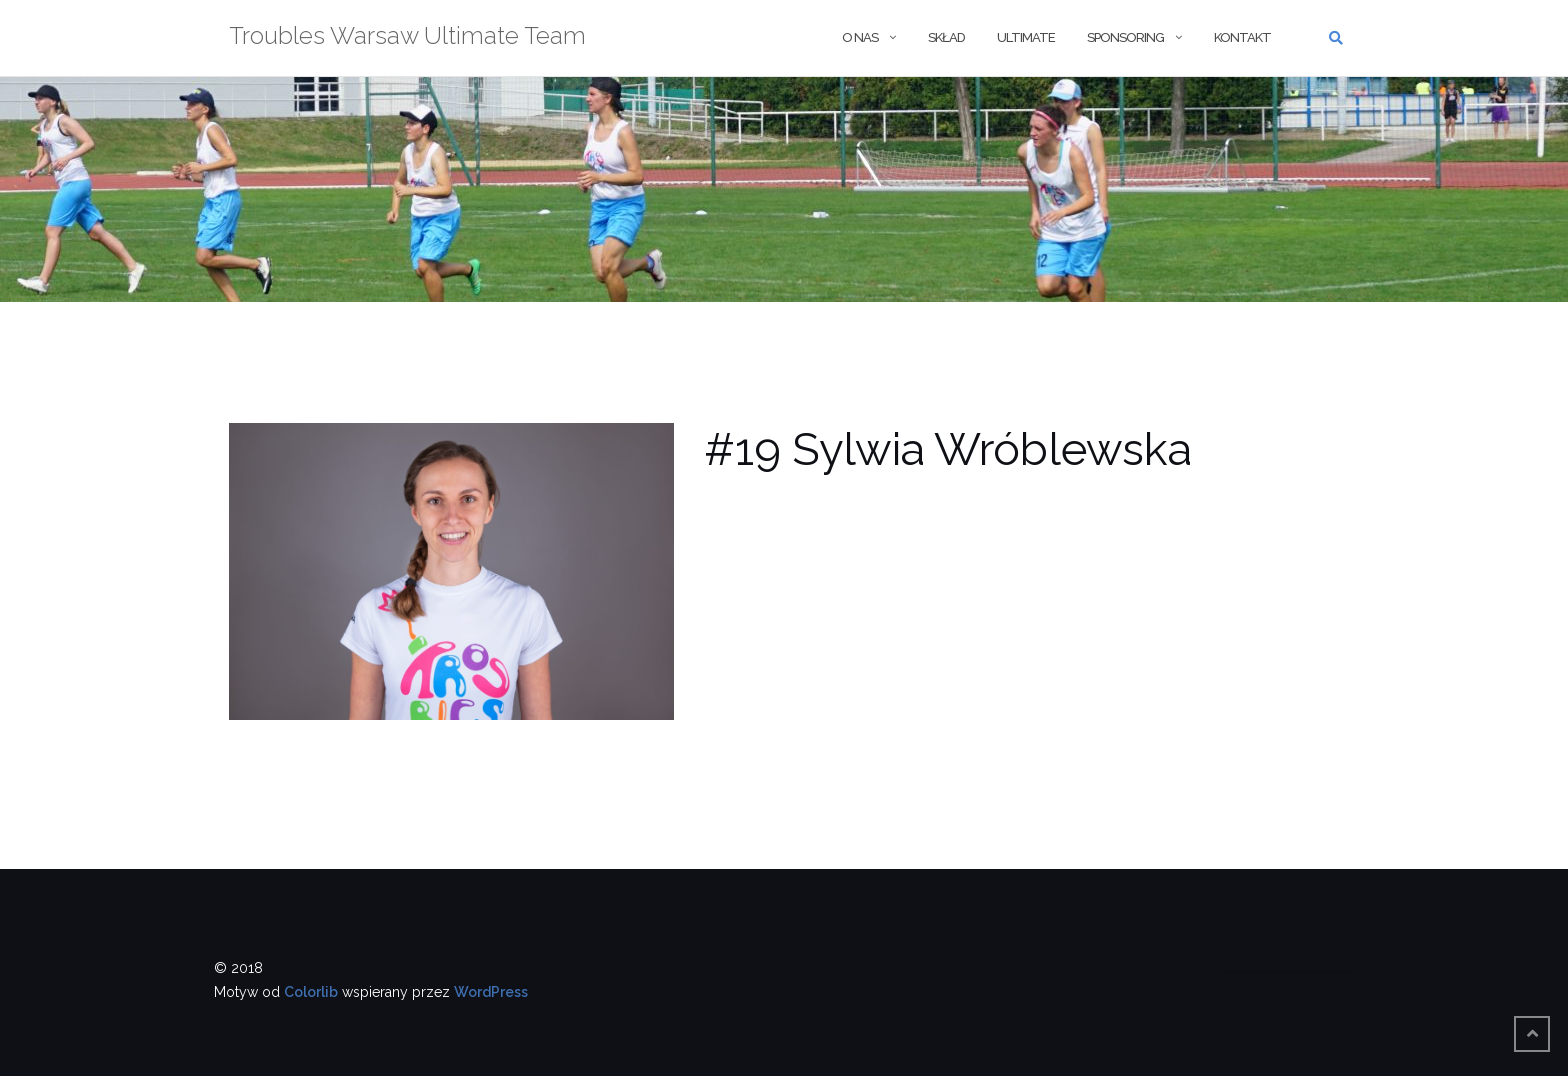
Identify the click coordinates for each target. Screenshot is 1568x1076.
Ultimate (1026, 37)
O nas (860, 37)
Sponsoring (1125, 37)
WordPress (491, 992)
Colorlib (311, 992)
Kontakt (1242, 37)
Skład (946, 37)
